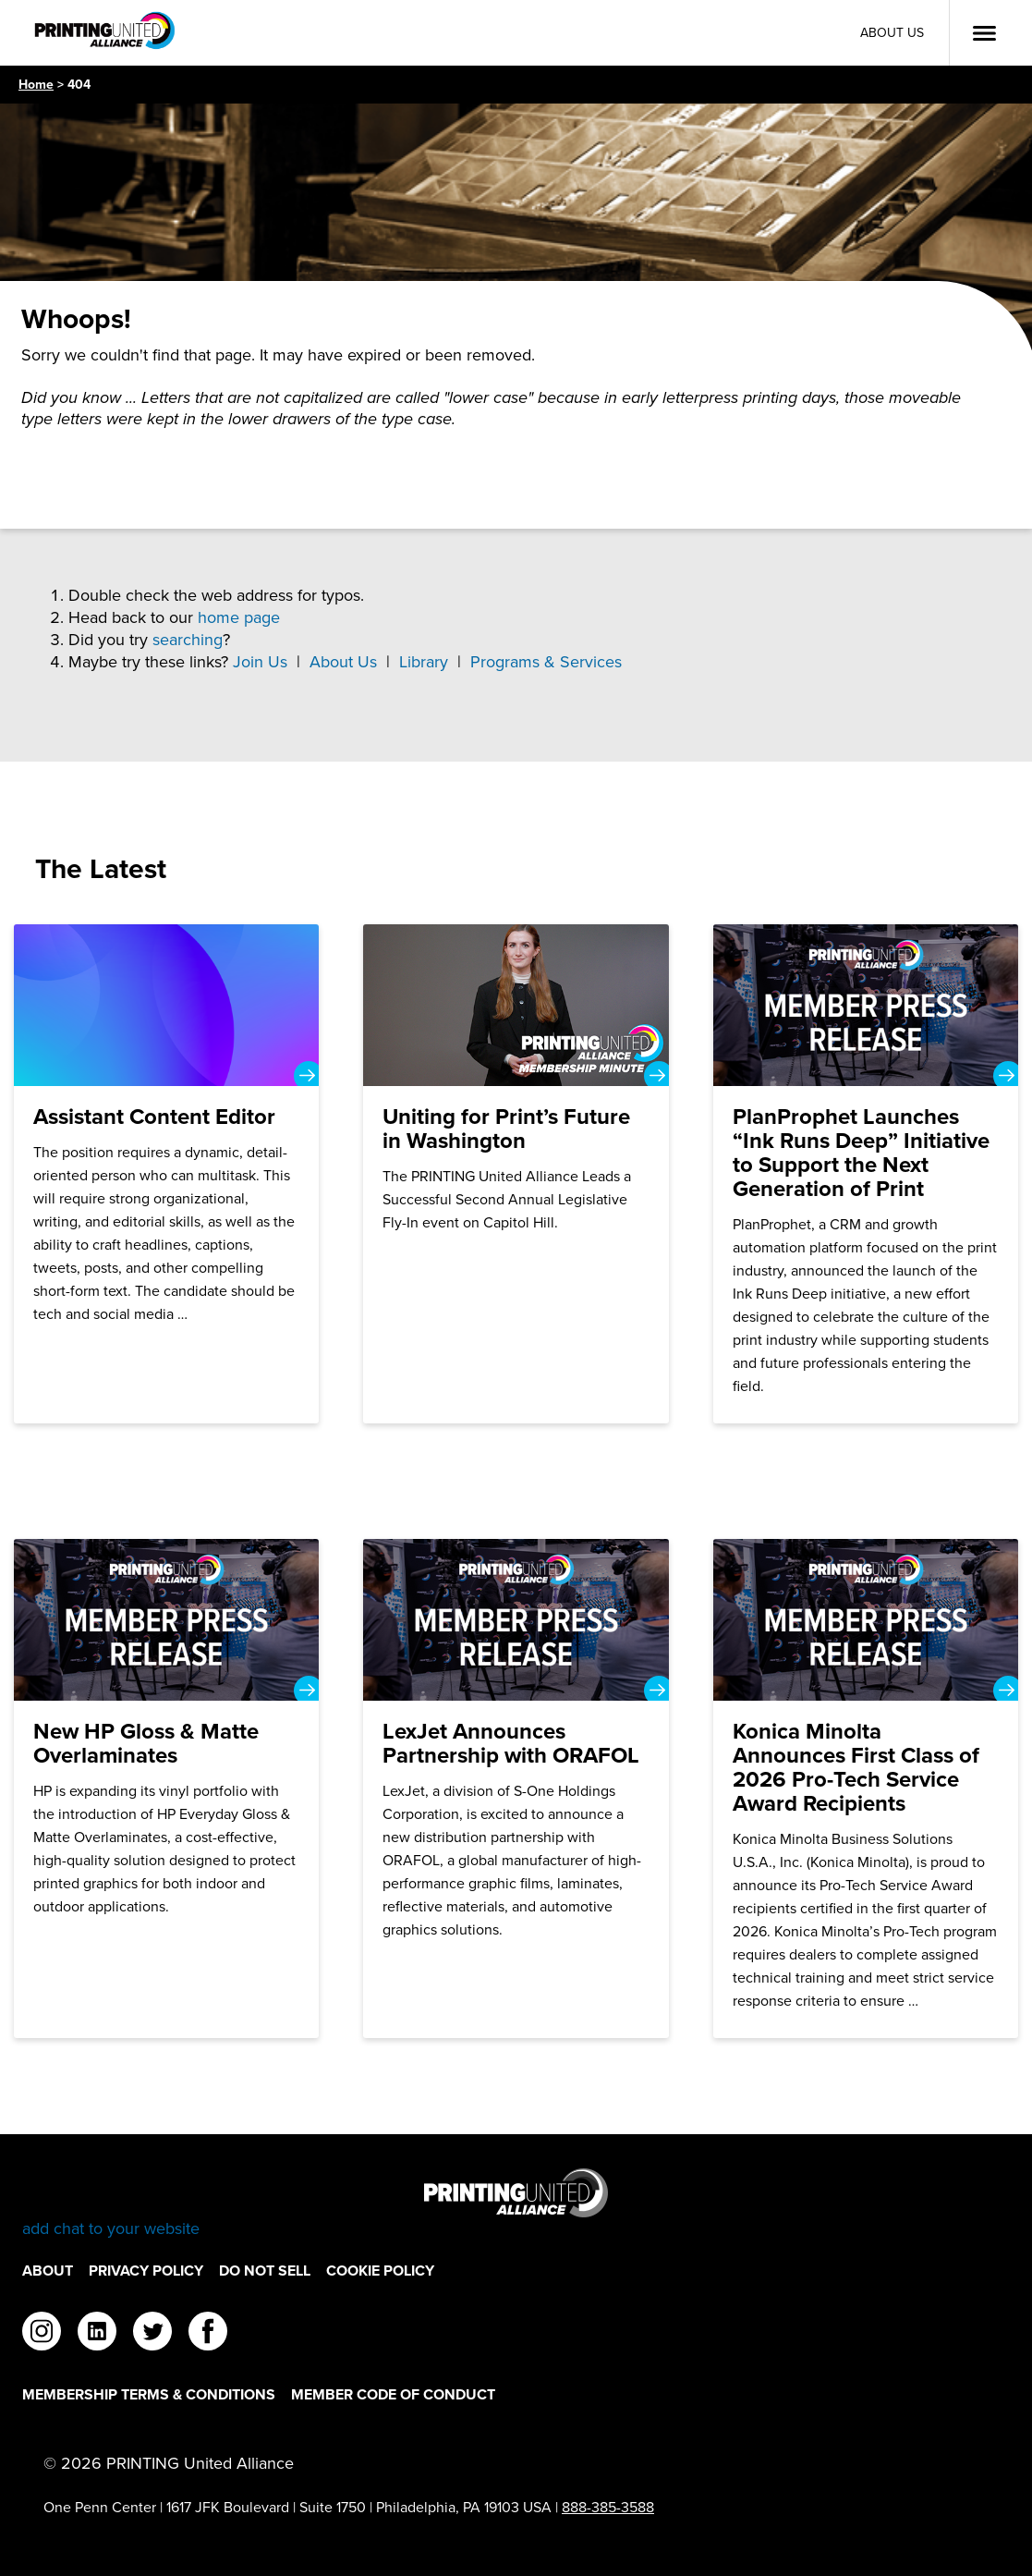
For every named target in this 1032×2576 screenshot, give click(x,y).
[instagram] (41, 2334)
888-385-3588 (608, 2507)
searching (187, 640)
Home (36, 84)
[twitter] (152, 2334)
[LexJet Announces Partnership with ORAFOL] (516, 1788)
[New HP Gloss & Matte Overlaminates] (167, 1788)
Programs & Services (546, 662)
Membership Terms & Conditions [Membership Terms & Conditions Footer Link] (148, 2394)
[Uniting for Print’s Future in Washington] (516, 1173)
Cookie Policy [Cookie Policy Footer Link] (380, 2270)
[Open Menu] (984, 33)
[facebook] (207, 2334)
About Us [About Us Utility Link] (892, 33)
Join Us (260, 662)
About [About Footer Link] (47, 2270)
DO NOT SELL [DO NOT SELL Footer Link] (264, 2270)
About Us (343, 662)
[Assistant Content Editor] (167, 1173)
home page (239, 617)
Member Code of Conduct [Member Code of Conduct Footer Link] (393, 2394)
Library (423, 662)
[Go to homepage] (516, 2204)
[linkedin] (97, 2334)
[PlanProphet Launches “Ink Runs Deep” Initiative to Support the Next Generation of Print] (866, 1173)
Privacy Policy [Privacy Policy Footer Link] (146, 2270)
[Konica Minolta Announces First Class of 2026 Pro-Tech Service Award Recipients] (866, 1788)
